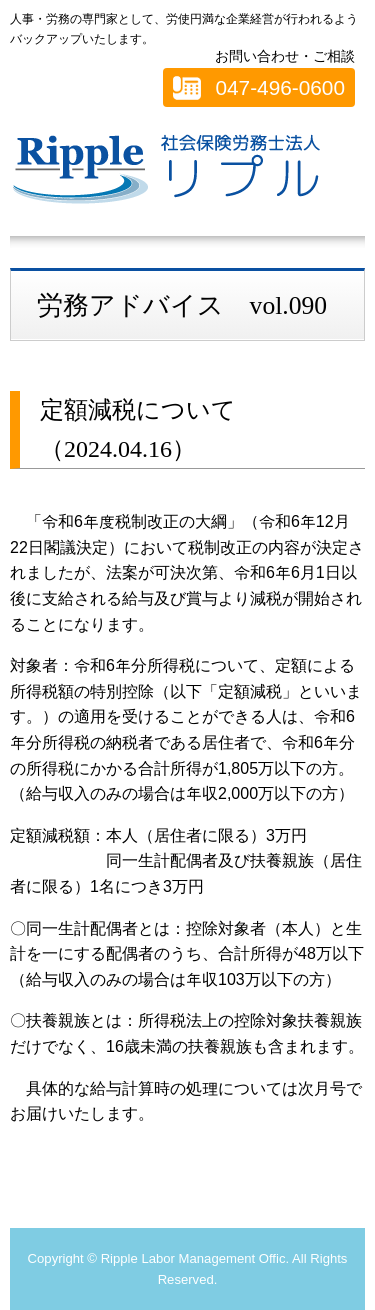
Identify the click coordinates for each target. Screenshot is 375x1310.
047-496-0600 (280, 87)
